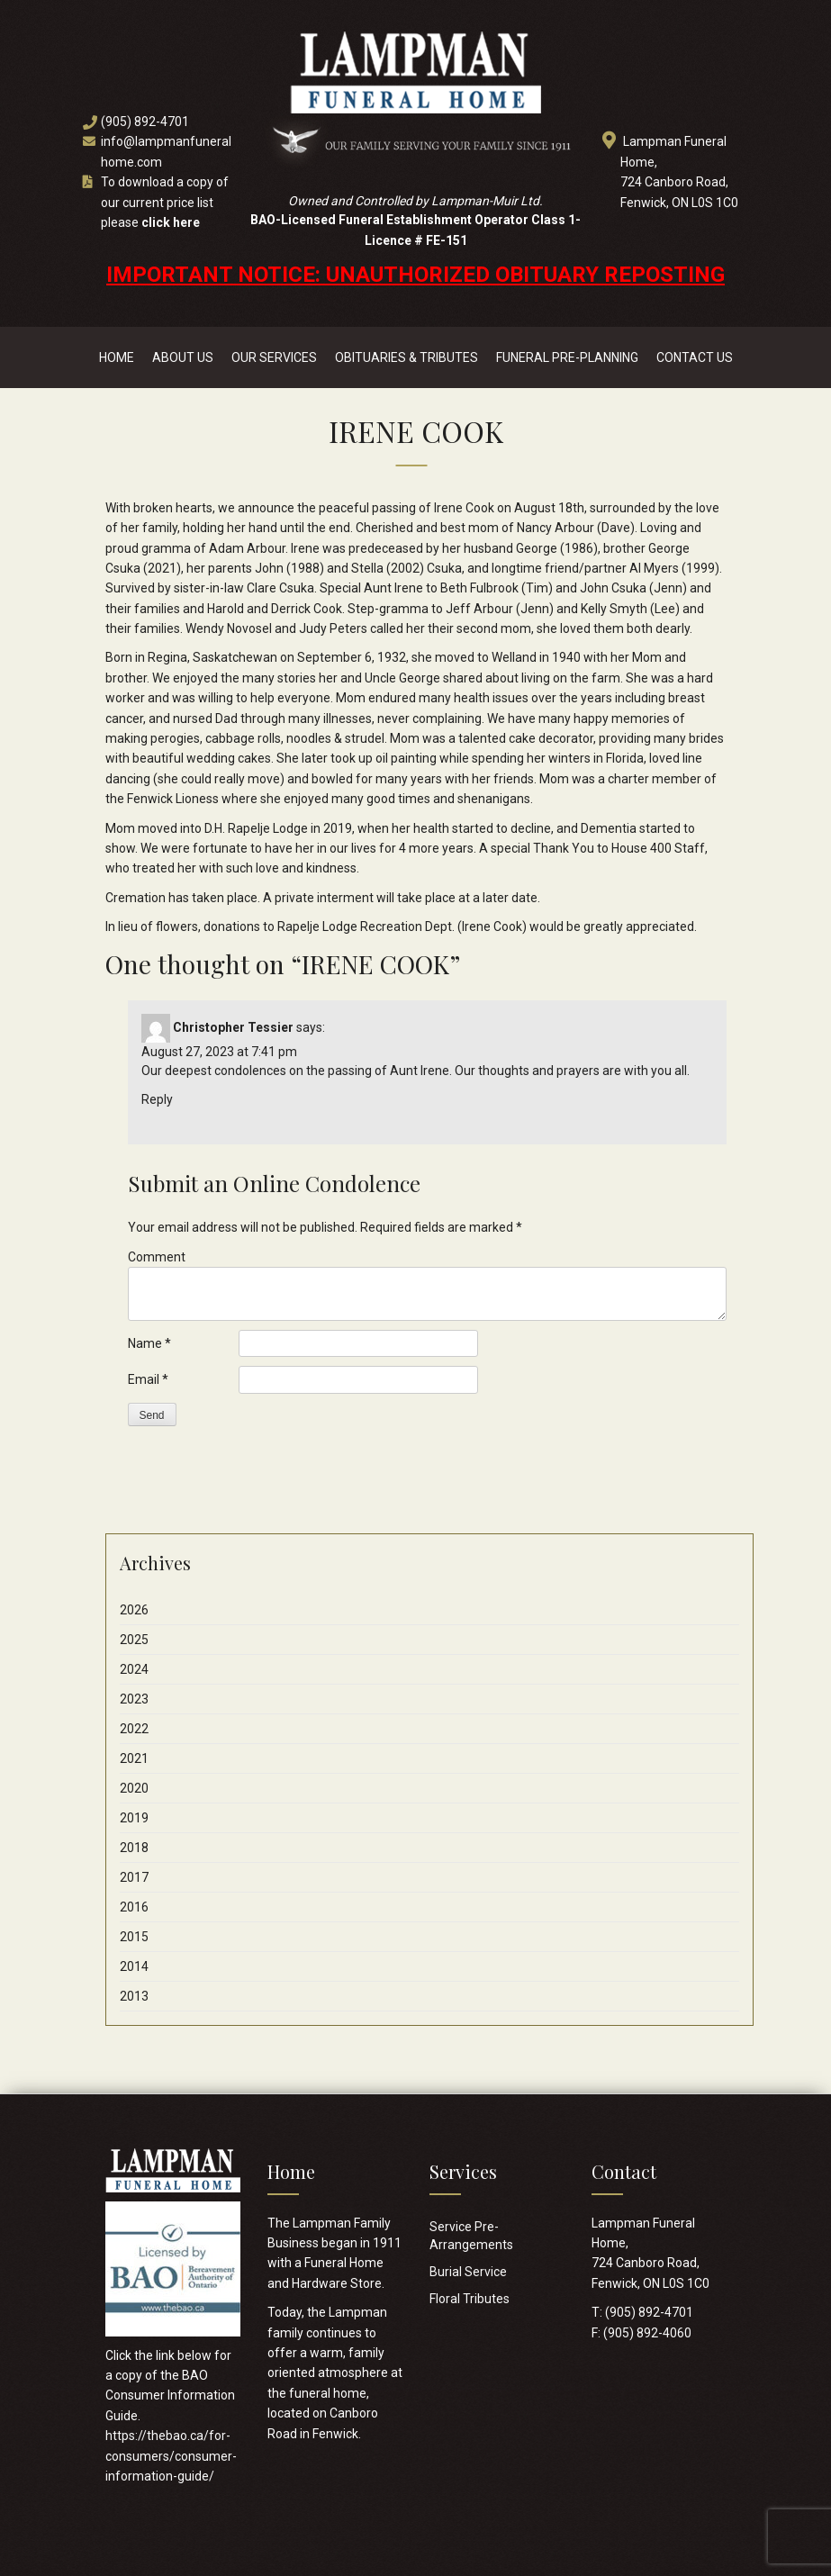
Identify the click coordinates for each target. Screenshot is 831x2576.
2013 (134, 1996)
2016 (134, 1907)
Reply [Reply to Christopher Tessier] (157, 1099)
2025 (134, 1639)
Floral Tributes (469, 2298)
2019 (134, 1818)
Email (148, 1379)
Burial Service (468, 2271)
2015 (134, 1937)
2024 (134, 1669)
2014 (134, 1966)
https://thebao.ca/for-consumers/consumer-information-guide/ (171, 2455)
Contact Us (694, 357)
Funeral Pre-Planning (567, 357)
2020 (134, 1788)
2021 (134, 1758)
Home (116, 357)
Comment (156, 1257)
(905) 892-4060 (647, 2333)
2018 (134, 1847)
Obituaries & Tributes (406, 357)
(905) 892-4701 (145, 121)
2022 (134, 1729)
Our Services (274, 357)
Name (149, 1343)
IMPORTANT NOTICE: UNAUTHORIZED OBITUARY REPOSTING (415, 274)
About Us (182, 357)
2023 (134, 1699)
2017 (134, 1877)
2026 (134, 1610)
